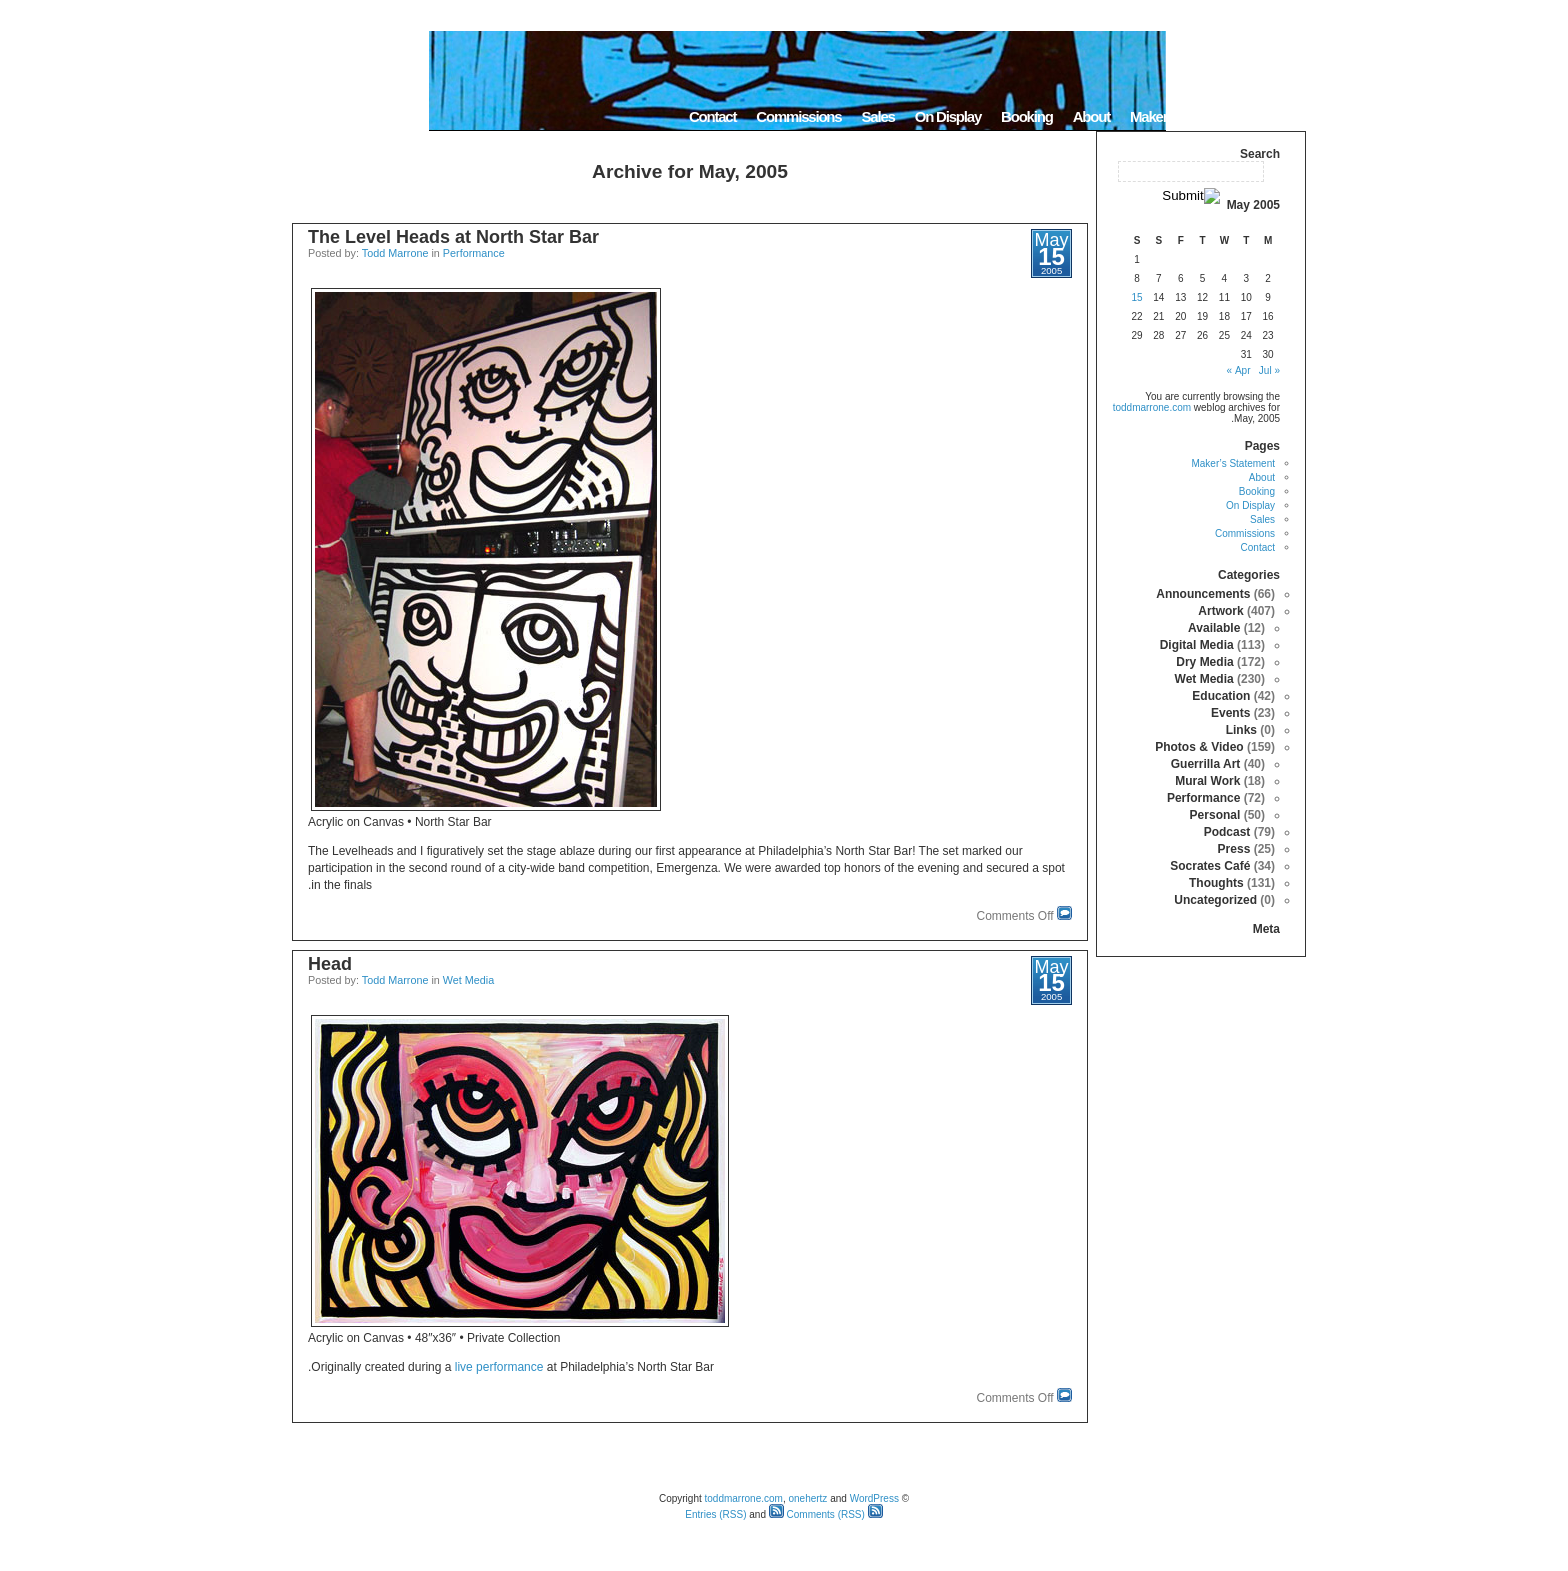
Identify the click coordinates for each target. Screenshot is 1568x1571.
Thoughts (1216, 883)
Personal (1215, 815)
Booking (1027, 116)
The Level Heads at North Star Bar (453, 237)
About (1091, 116)
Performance (474, 253)
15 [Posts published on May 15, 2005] (1136, 297)
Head (330, 964)
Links (1241, 730)
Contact (712, 116)
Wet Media (468, 980)
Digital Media (1197, 645)
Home (1280, 116)
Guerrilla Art (1206, 764)
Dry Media (1204, 662)
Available (1214, 628)
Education (1221, 696)
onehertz (807, 1498)
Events (1230, 713)
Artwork (1220, 611)
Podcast (1227, 832)
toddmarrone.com (1152, 407)
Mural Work (1207, 781)
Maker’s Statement (1186, 116)
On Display (948, 116)
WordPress (874, 1498)
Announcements (1203, 594)
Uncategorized (1215, 900)
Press (1234, 849)
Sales (877, 116)
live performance (499, 1367)
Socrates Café (1210, 866)
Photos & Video (1199, 747)
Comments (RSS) (817, 1514)
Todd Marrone (395, 253)
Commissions (798, 116)
